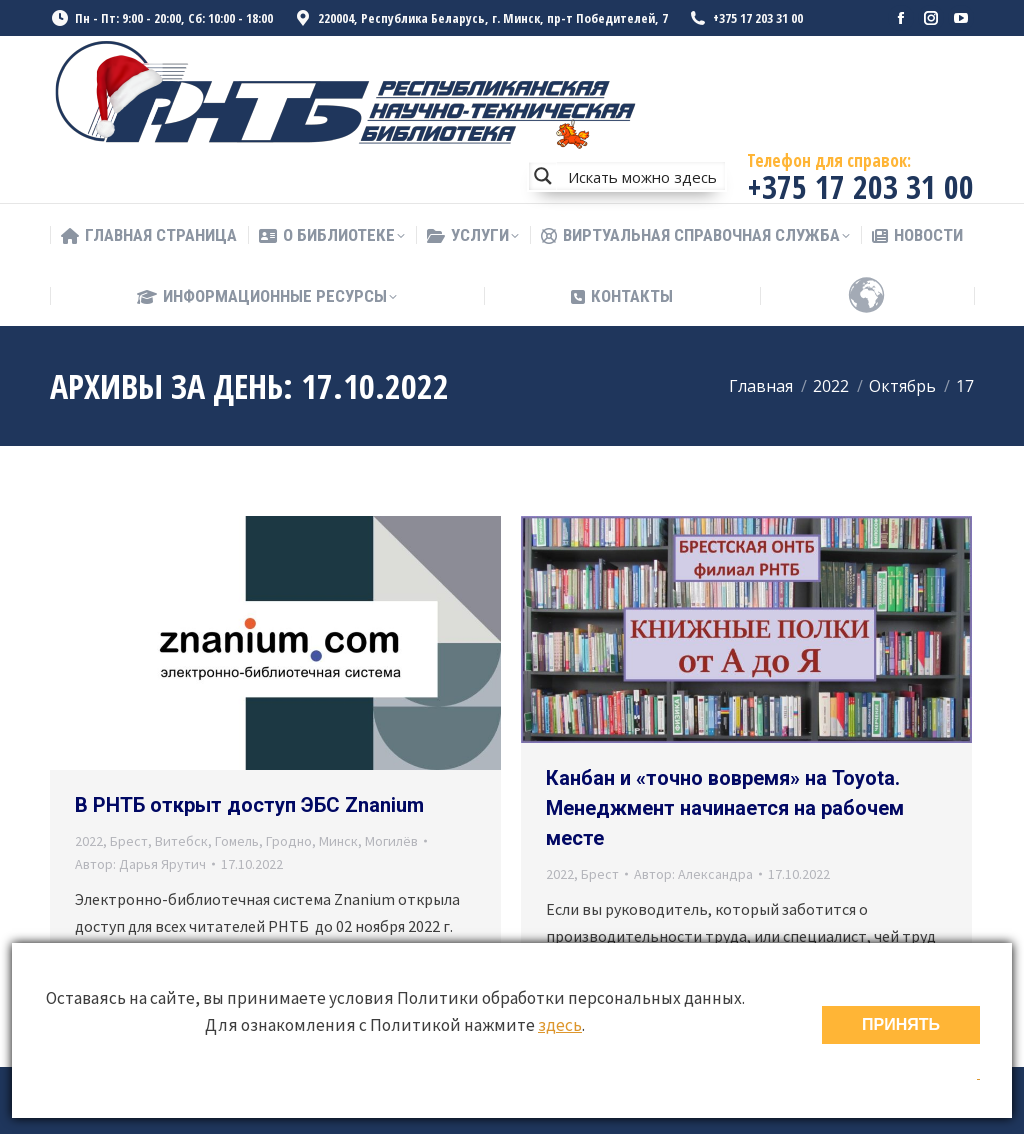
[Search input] (642, 176)
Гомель (237, 841)
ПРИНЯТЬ (901, 1024)
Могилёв (391, 841)
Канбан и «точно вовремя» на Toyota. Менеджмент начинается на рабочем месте (725, 808)
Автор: (140, 864)
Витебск (181, 841)
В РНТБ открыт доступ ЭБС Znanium (249, 805)
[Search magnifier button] (543, 176)
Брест (129, 841)
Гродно (289, 841)
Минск (338, 841)
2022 (89, 841)
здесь (560, 1025)
